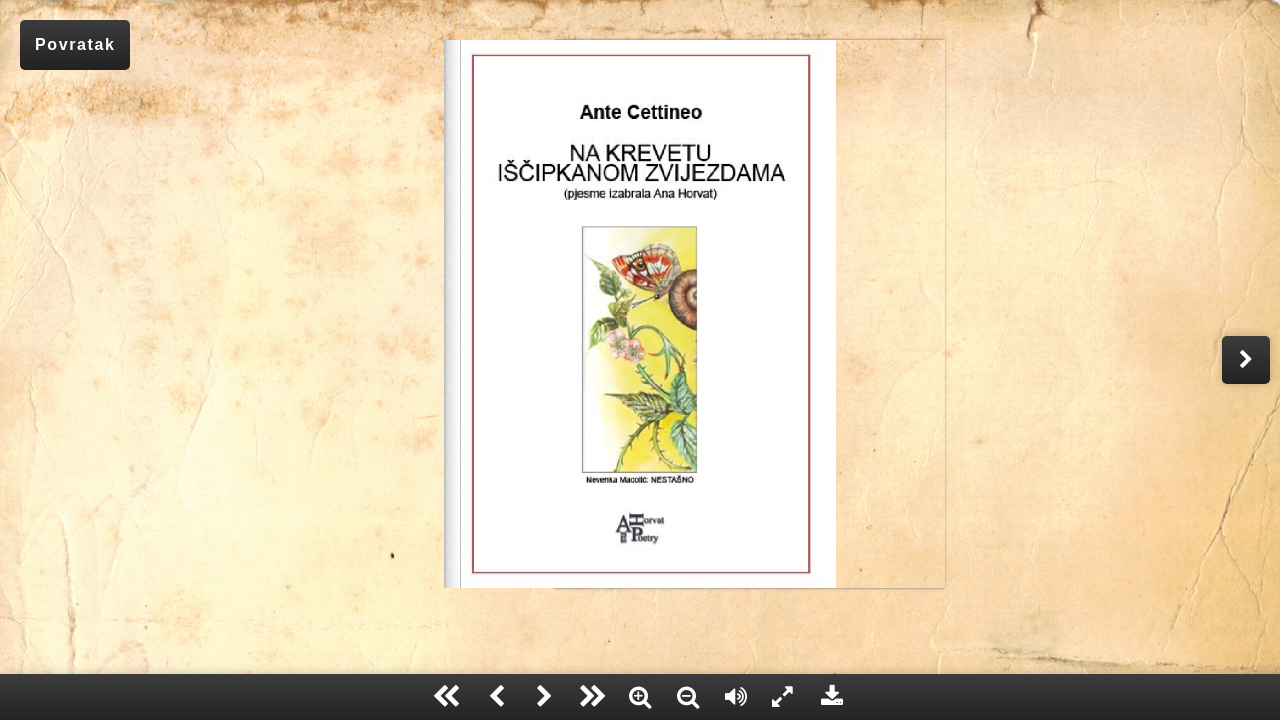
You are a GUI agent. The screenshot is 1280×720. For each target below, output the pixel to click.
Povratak (75, 44)
